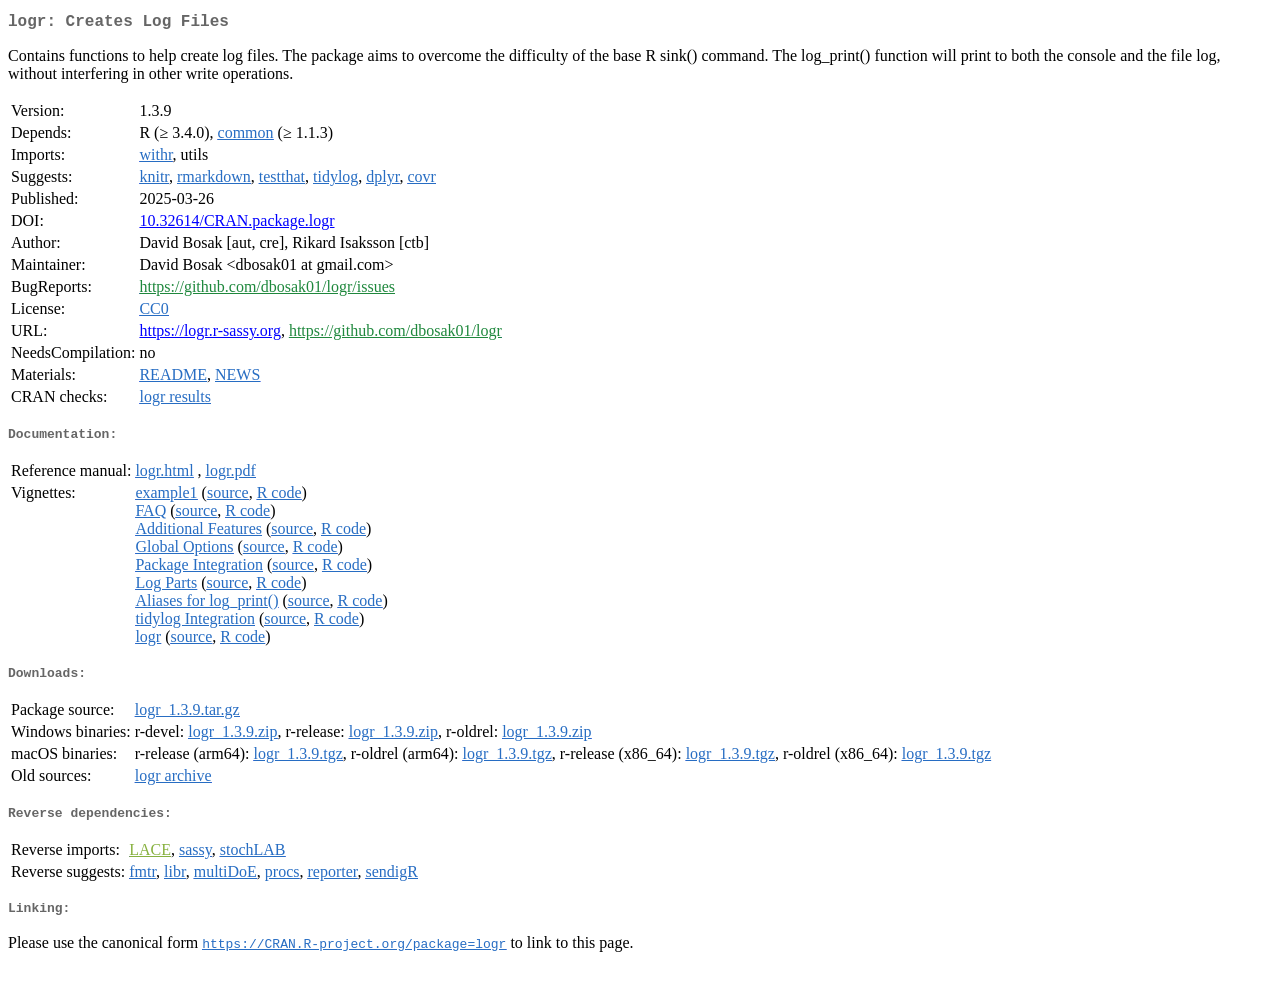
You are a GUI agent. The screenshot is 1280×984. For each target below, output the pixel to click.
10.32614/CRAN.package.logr (236, 224)
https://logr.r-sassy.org (209, 334)
